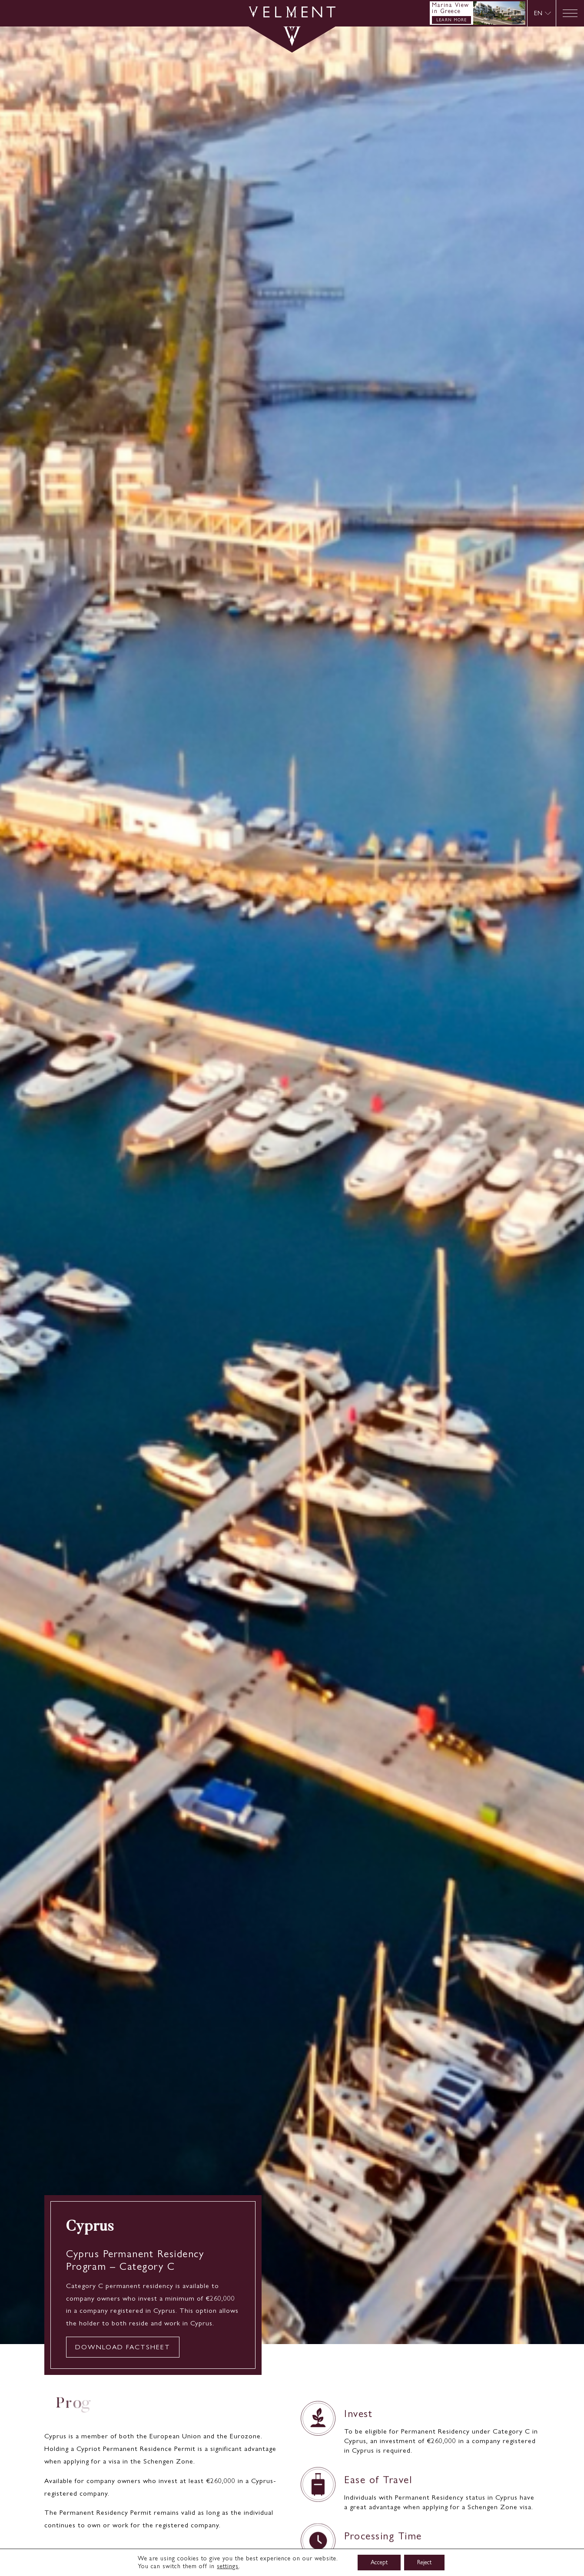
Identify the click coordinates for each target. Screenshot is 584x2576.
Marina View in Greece (450, 8)
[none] (542, 13)
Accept (379, 2562)
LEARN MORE (451, 20)
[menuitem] (542, 13)
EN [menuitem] (538, 13)
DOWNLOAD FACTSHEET (122, 2347)
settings (228, 2566)
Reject (424, 2562)
